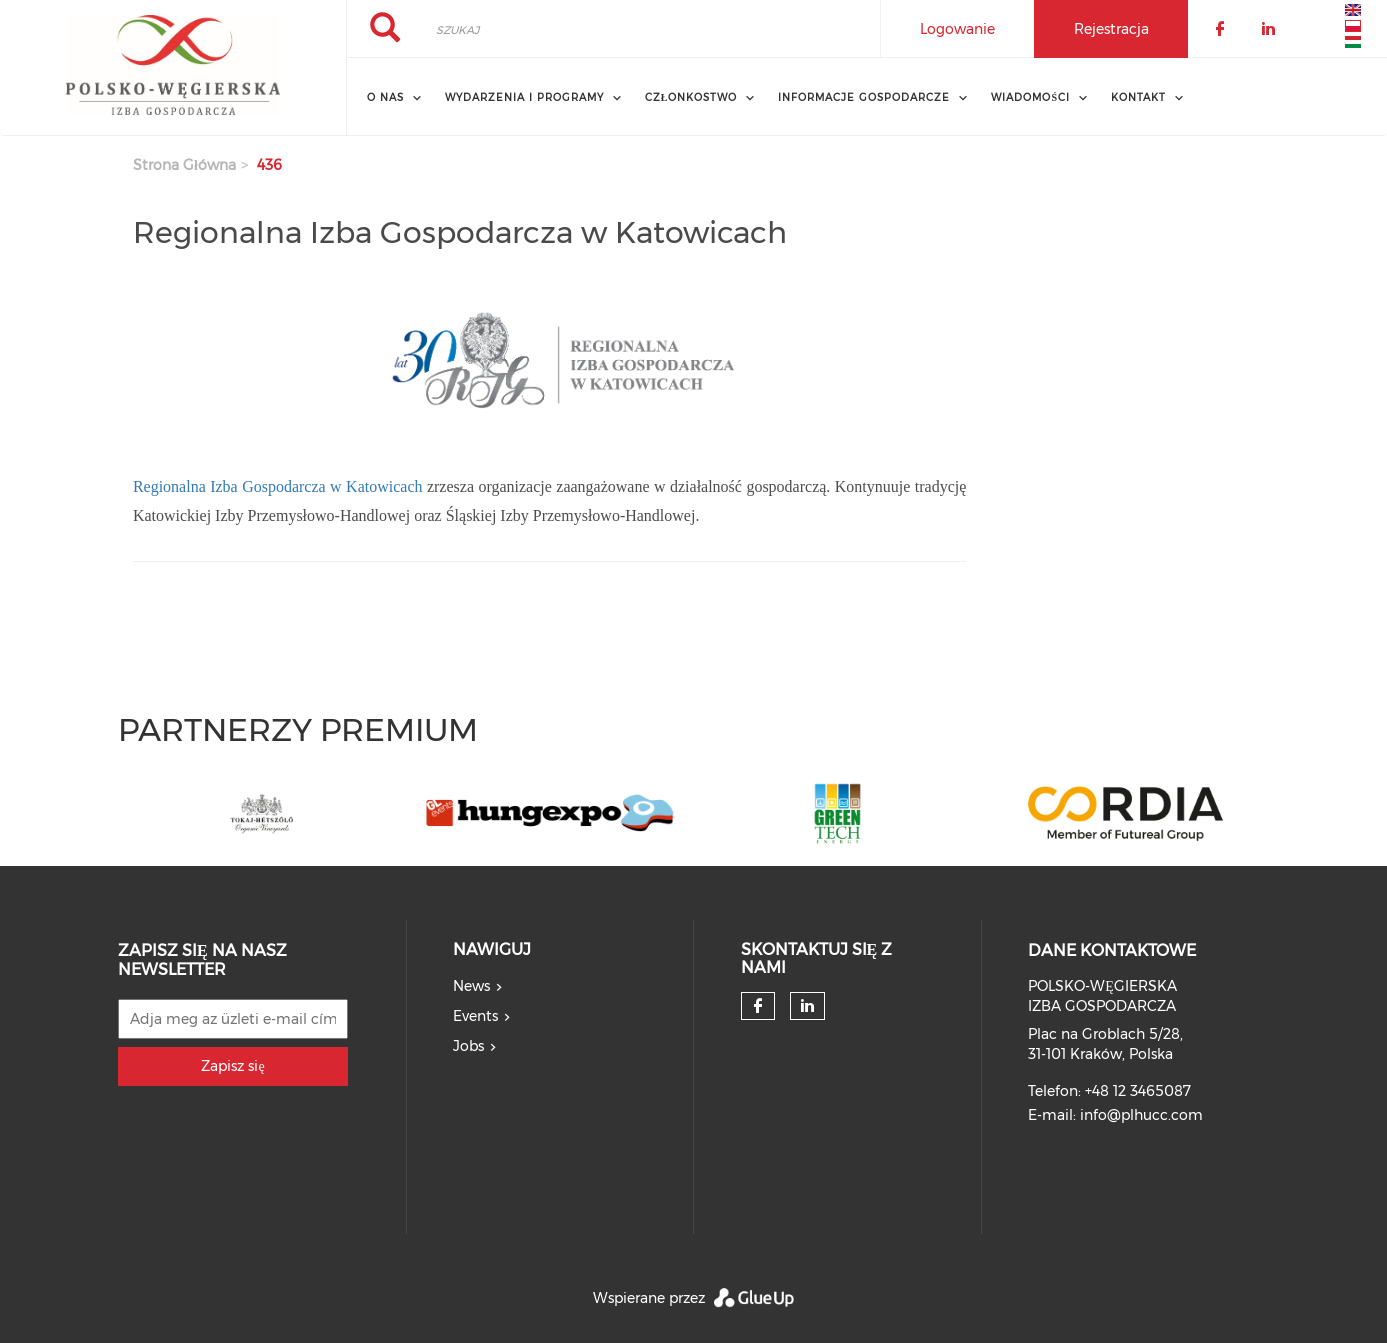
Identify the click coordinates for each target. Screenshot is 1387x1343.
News (471, 986)
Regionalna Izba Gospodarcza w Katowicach (278, 486)
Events (475, 1016)
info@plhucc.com (1141, 1115)
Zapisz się (232, 1066)
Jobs (468, 1046)
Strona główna (184, 165)
